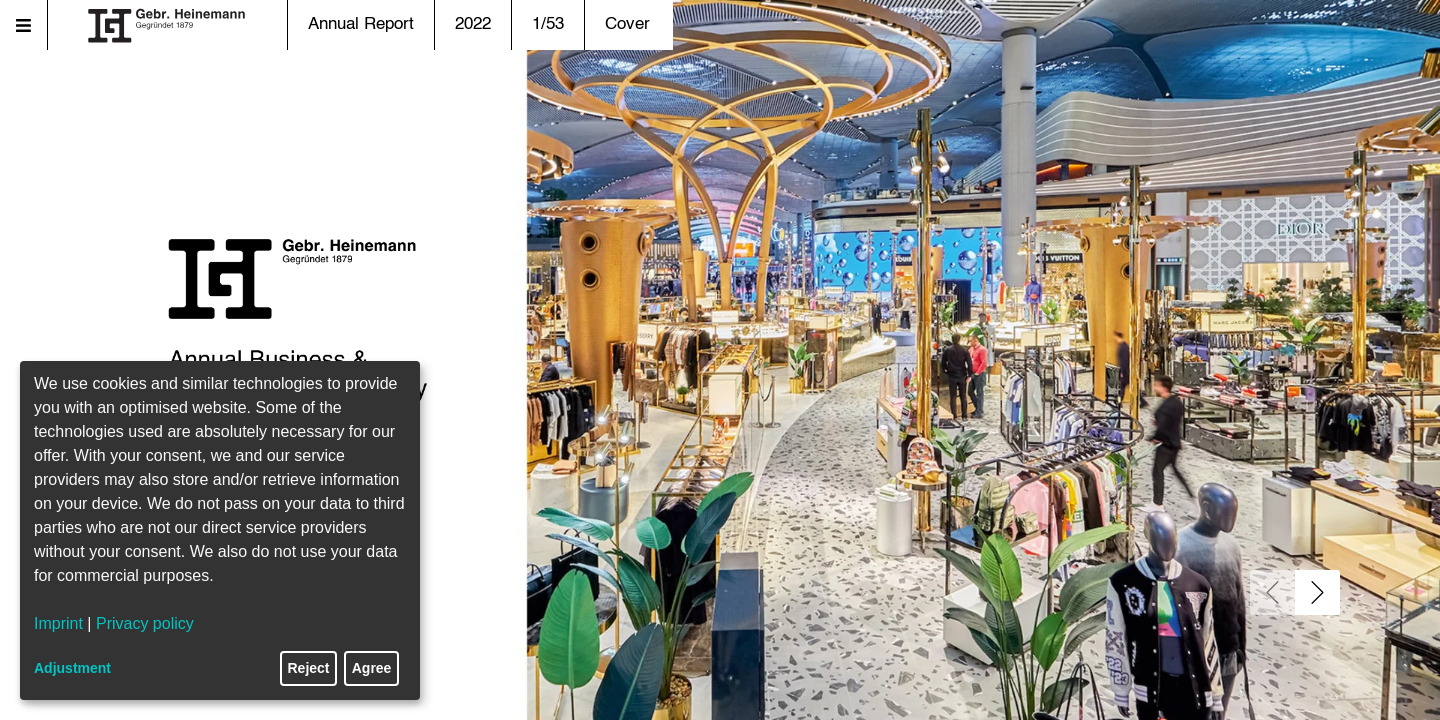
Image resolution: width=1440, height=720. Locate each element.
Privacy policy (145, 623)
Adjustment (72, 668)
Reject (309, 668)
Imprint (58, 623)
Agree (372, 668)
